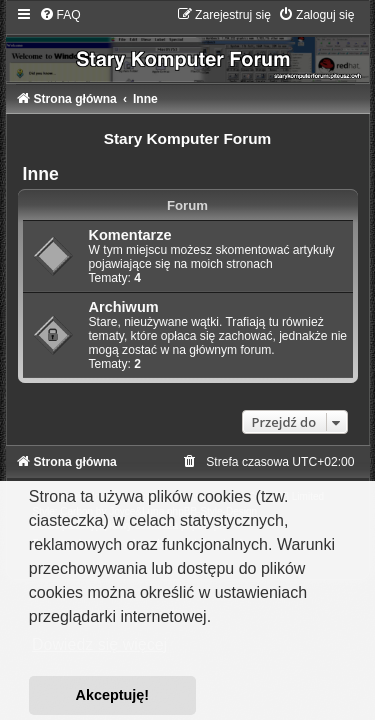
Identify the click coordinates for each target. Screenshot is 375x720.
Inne (41, 174)
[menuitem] (60, 15)
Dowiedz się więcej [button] (99, 644)
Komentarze (130, 235)
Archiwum (124, 307)
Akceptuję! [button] (113, 695)
